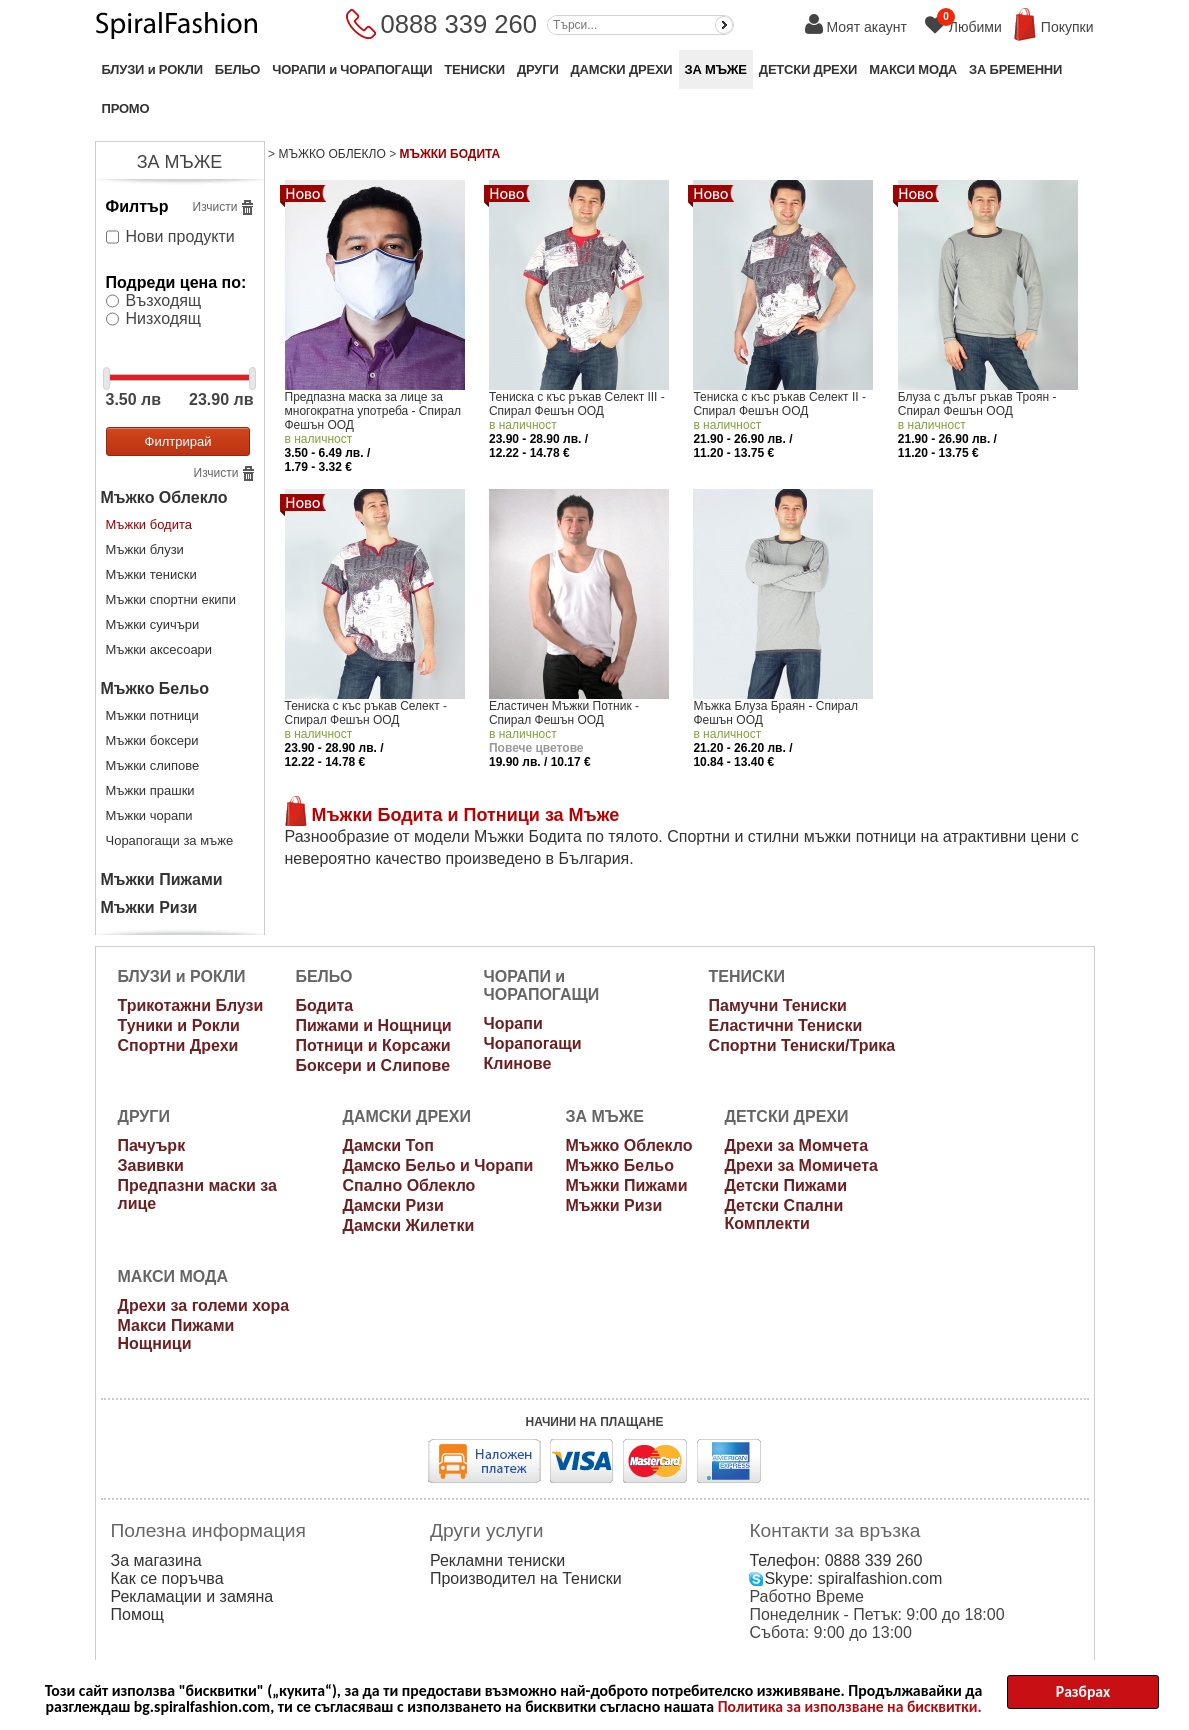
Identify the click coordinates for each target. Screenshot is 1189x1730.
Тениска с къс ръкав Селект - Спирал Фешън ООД (366, 713)
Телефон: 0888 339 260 (835, 1560)
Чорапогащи (533, 1043)
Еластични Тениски (786, 1025)
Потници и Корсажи (372, 1045)
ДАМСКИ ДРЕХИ (622, 69)
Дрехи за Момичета (800, 1165)
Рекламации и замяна (192, 1596)
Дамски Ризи (393, 1205)
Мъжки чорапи (149, 815)
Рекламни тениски (497, 1560)
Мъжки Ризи (149, 907)
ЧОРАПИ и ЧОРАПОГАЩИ (352, 69)
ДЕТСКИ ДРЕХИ (808, 69)
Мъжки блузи (145, 549)
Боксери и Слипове (372, 1065)
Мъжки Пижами (162, 879)
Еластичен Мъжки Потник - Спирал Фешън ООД (564, 713)
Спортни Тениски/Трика (802, 1045)
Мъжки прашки (150, 790)
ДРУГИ (538, 69)
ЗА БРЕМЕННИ (1015, 69)
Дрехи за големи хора (204, 1305)
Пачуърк (152, 1145)
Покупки (1067, 27)
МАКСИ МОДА (913, 69)
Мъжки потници (152, 715)
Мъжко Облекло (164, 497)
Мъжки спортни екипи (171, 599)
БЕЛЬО (237, 69)
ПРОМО (126, 108)
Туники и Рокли (179, 1025)
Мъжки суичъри (153, 624)
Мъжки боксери (152, 740)
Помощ (137, 1614)
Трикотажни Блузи (191, 1005)
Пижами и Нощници (373, 1025)
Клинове (518, 1063)
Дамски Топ (388, 1145)
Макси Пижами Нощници (176, 1334)
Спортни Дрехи (178, 1045)
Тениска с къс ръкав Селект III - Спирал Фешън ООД (577, 404)
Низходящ (163, 318)
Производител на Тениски (526, 1578)
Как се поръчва (167, 1578)
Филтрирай (178, 441)
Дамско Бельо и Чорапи (438, 1165)
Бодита (324, 1005)
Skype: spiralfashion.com (845, 1578)
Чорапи (513, 1023)
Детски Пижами (785, 1185)
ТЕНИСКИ (474, 69)
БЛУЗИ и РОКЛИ (152, 69)
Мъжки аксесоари (159, 649)
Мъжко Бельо (155, 688)
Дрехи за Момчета (796, 1145)
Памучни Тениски (778, 1005)
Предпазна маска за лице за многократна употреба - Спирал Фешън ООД (373, 411)
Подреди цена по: (176, 282)
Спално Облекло (409, 1185)
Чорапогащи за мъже (170, 840)
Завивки (151, 1165)
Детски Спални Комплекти (783, 1214)
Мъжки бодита (149, 524)
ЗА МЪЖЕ (716, 69)
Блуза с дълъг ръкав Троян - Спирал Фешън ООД (977, 404)
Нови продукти (180, 236)
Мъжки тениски (151, 574)
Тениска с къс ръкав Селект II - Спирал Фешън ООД (779, 404)
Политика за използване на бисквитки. (850, 1707)
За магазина (156, 1560)
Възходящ (164, 300)
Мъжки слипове (153, 765)
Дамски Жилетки (409, 1225)
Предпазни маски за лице (197, 1194)
